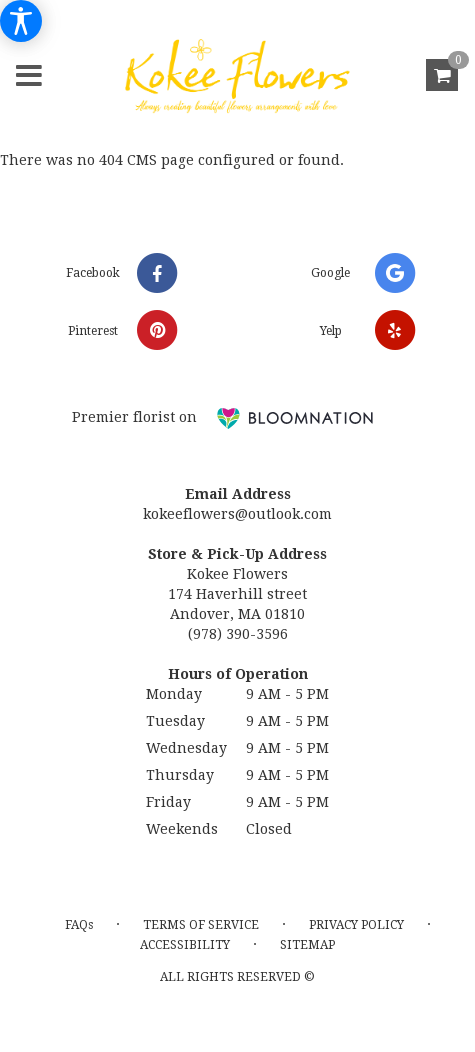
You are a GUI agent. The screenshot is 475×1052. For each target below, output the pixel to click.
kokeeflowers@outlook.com (237, 514)
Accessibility (185, 945)
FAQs (79, 925)
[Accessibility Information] (21, 21)
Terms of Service (201, 925)
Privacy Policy (356, 925)
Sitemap (307, 945)
